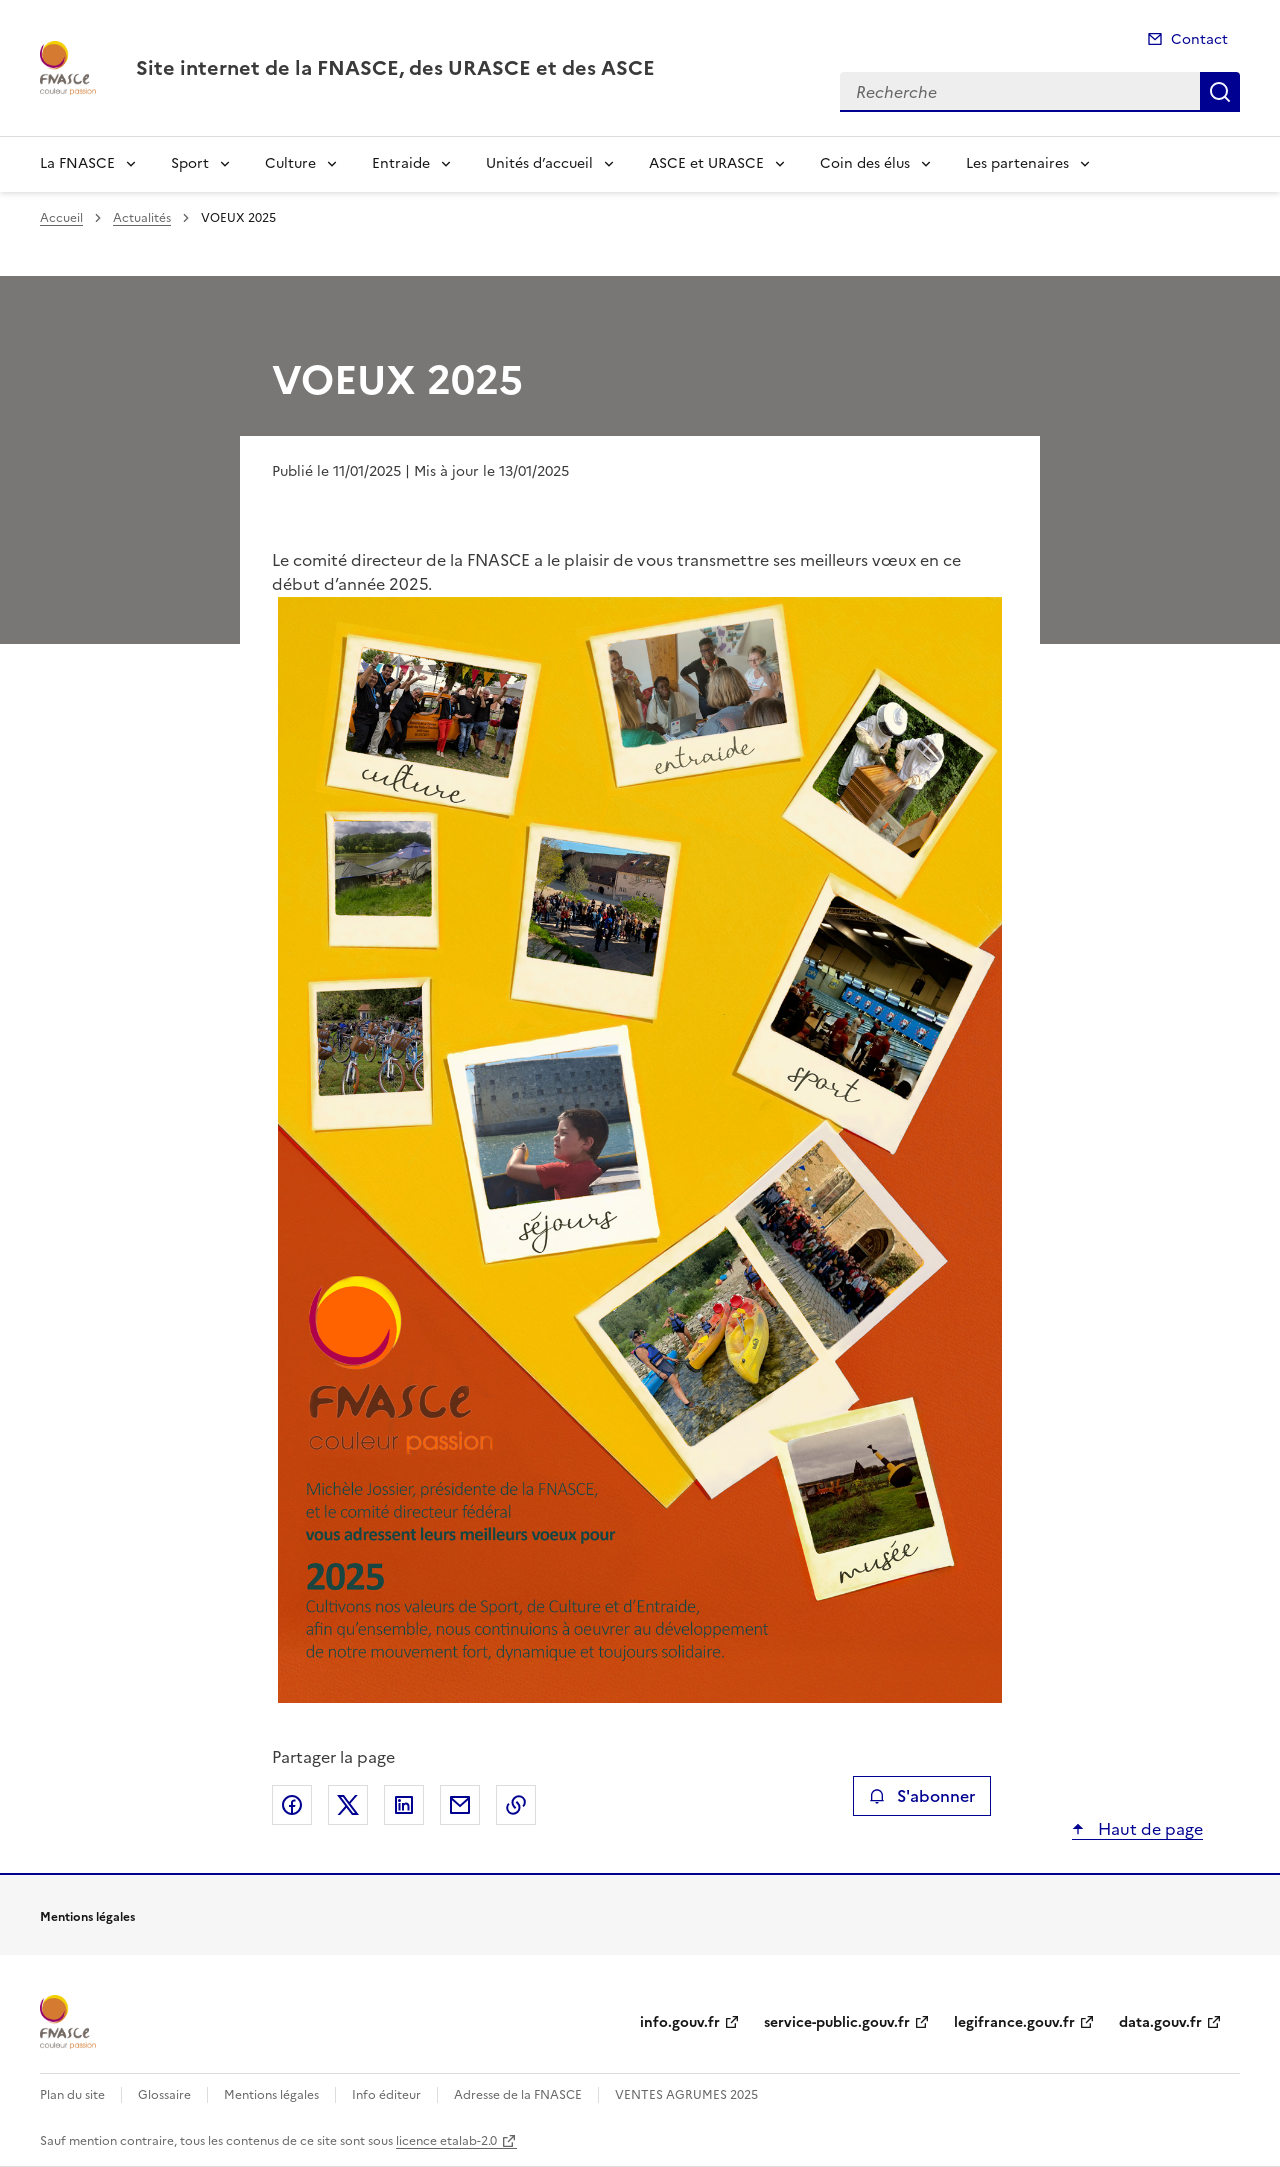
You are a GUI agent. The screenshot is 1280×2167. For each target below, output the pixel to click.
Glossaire (164, 2095)
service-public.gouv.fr (837, 2022)
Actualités (142, 218)
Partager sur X (348, 1805)
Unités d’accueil (539, 163)
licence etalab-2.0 (446, 2141)
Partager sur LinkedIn (404, 1805)
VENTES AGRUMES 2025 (686, 2095)
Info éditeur (386, 2095)
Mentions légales (271, 2095)
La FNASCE (77, 163)
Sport (190, 163)
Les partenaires (1017, 163)
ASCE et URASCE (706, 163)
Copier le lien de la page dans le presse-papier (516, 1805)
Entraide (401, 163)
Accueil (61, 218)
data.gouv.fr (1160, 2022)
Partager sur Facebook (292, 1805)
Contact (1199, 39)
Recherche (1220, 92)
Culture (290, 163)
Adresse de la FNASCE (518, 2095)
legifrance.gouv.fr (1014, 2022)
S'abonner (921, 1796)
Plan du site (72, 2095)
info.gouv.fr (680, 2022)
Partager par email (460, 1805)
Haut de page (1148, 1829)
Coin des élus (865, 163)
